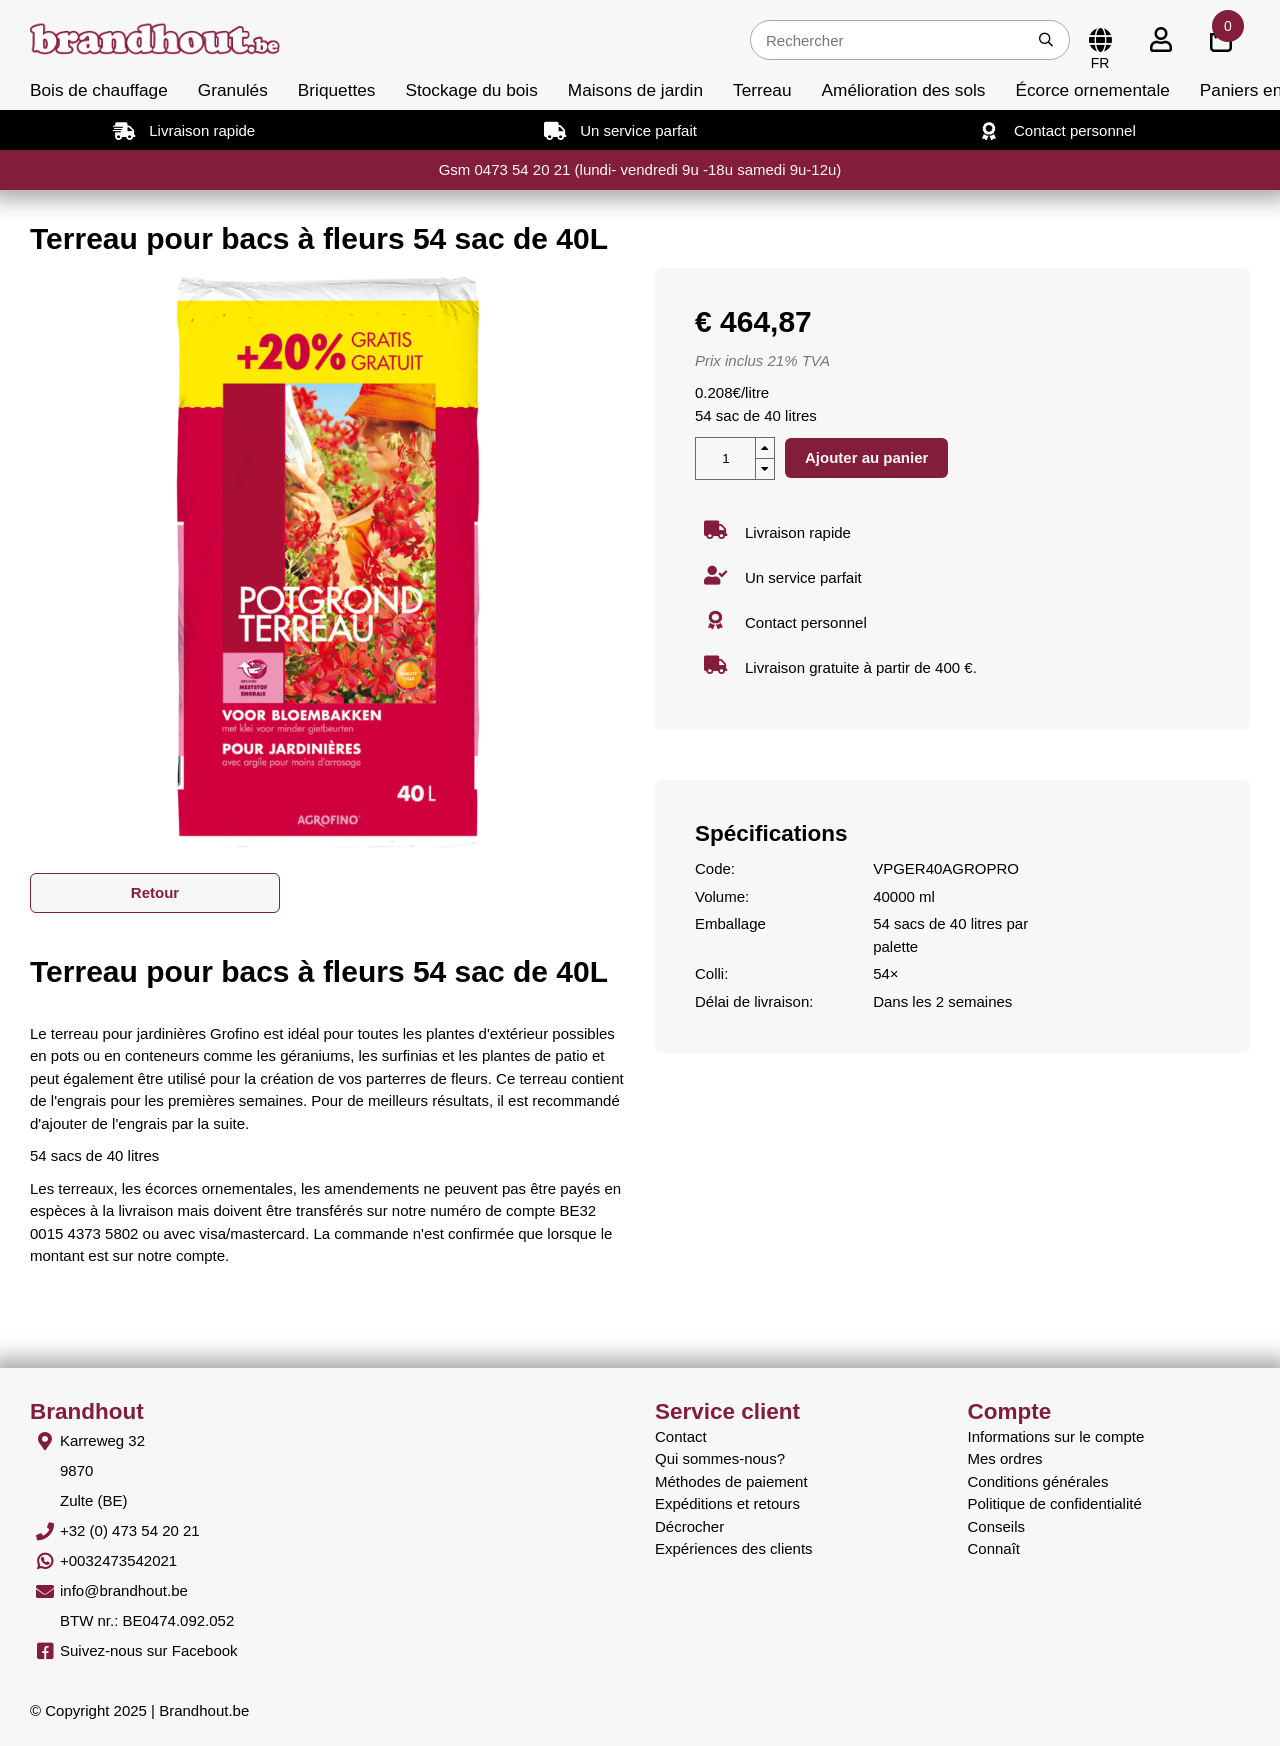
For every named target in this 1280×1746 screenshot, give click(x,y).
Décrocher (689, 1526)
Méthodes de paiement (731, 1481)
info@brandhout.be (124, 1590)
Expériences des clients (734, 1548)
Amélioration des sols (904, 90)
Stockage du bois (471, 90)
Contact (681, 1436)
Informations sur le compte (1056, 1436)
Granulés (233, 90)
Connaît (994, 1548)
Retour (155, 892)
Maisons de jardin (635, 90)
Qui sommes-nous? (720, 1458)
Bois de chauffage (99, 90)
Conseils (997, 1526)
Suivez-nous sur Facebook (149, 1650)
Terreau (762, 90)
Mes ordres (1005, 1458)
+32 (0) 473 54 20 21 (130, 1530)
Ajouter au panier (866, 457)
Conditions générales (1038, 1481)
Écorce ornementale (1092, 90)
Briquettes (337, 90)
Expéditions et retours (727, 1503)
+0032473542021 (118, 1560)
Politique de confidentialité (1055, 1503)
